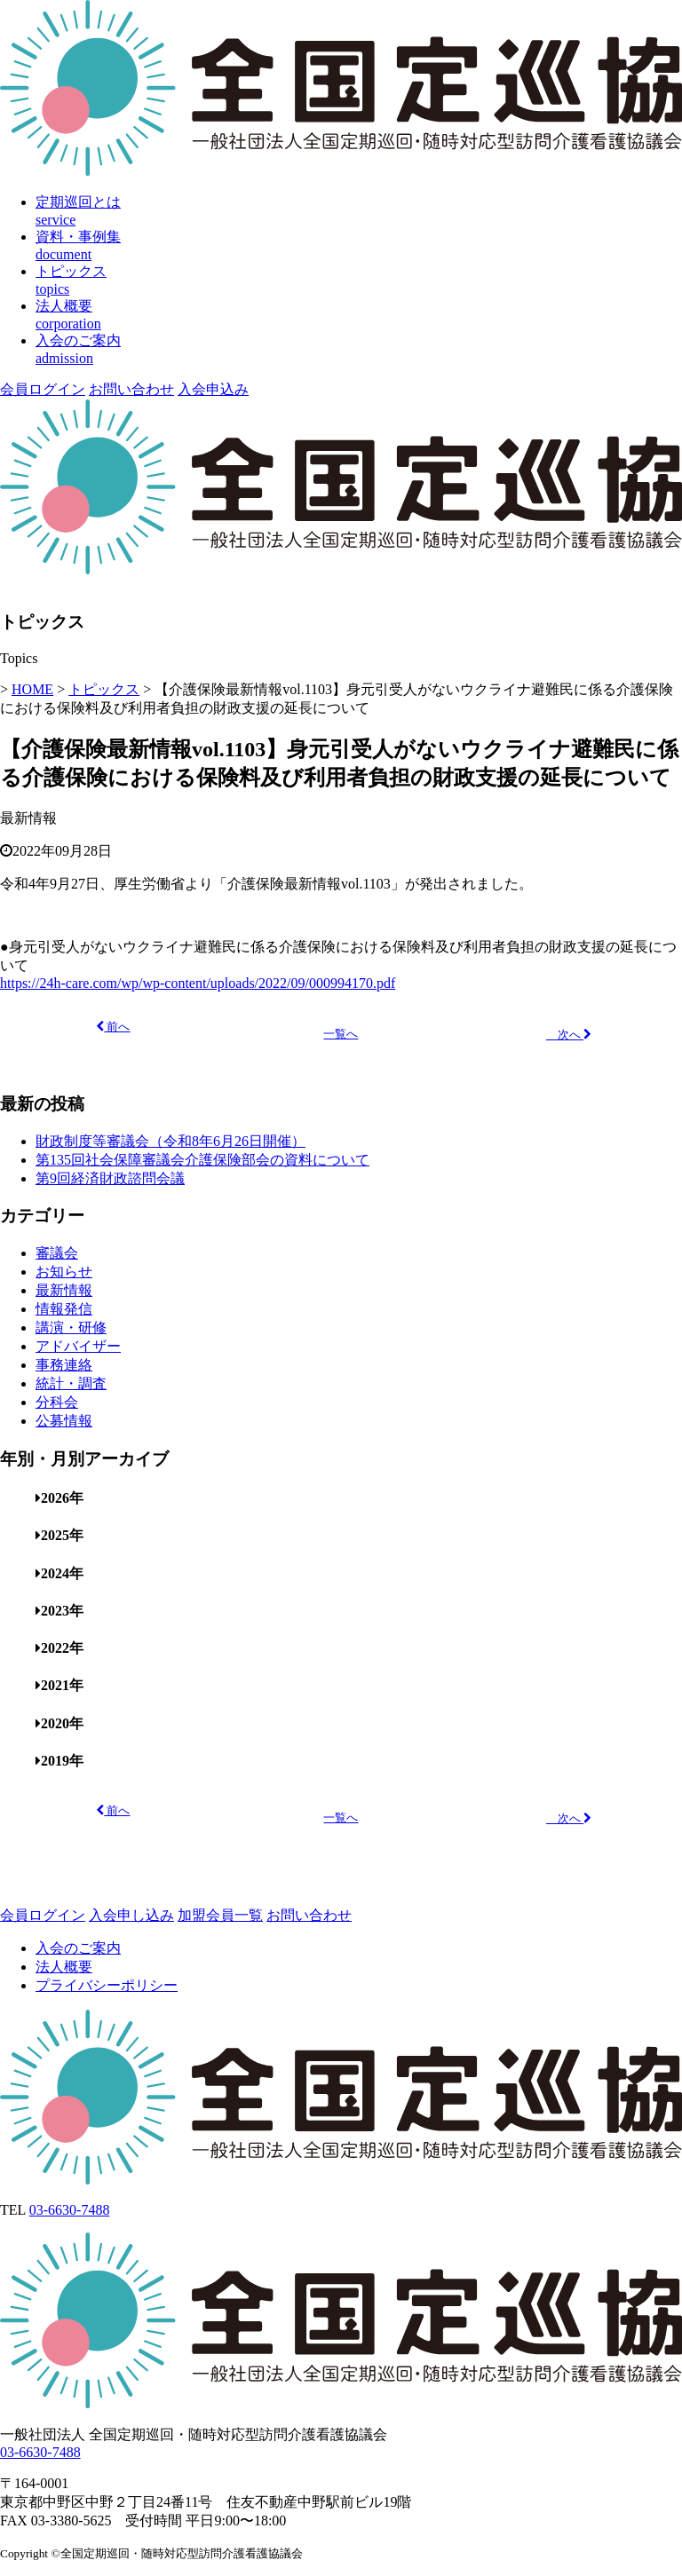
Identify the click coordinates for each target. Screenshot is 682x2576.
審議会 (57, 1252)
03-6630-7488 (69, 2209)
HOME (32, 689)
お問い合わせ (131, 389)
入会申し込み (131, 1915)
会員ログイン (42, 389)
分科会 (57, 1402)
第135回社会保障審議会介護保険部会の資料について (202, 1159)
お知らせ (64, 1271)
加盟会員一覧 (220, 1915)
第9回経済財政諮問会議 (110, 1178)
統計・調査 (71, 1383)
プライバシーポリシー (107, 1985)
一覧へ (340, 1034)
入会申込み (213, 389)
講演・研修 (71, 1327)
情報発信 (64, 1308)
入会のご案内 (78, 1948)
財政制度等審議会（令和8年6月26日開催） (170, 1141)
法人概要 (64, 1966)
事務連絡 (64, 1364)
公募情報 (64, 1420)
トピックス (103, 689)
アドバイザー (78, 1346)
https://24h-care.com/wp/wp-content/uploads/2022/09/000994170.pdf (197, 983)
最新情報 (28, 818)
